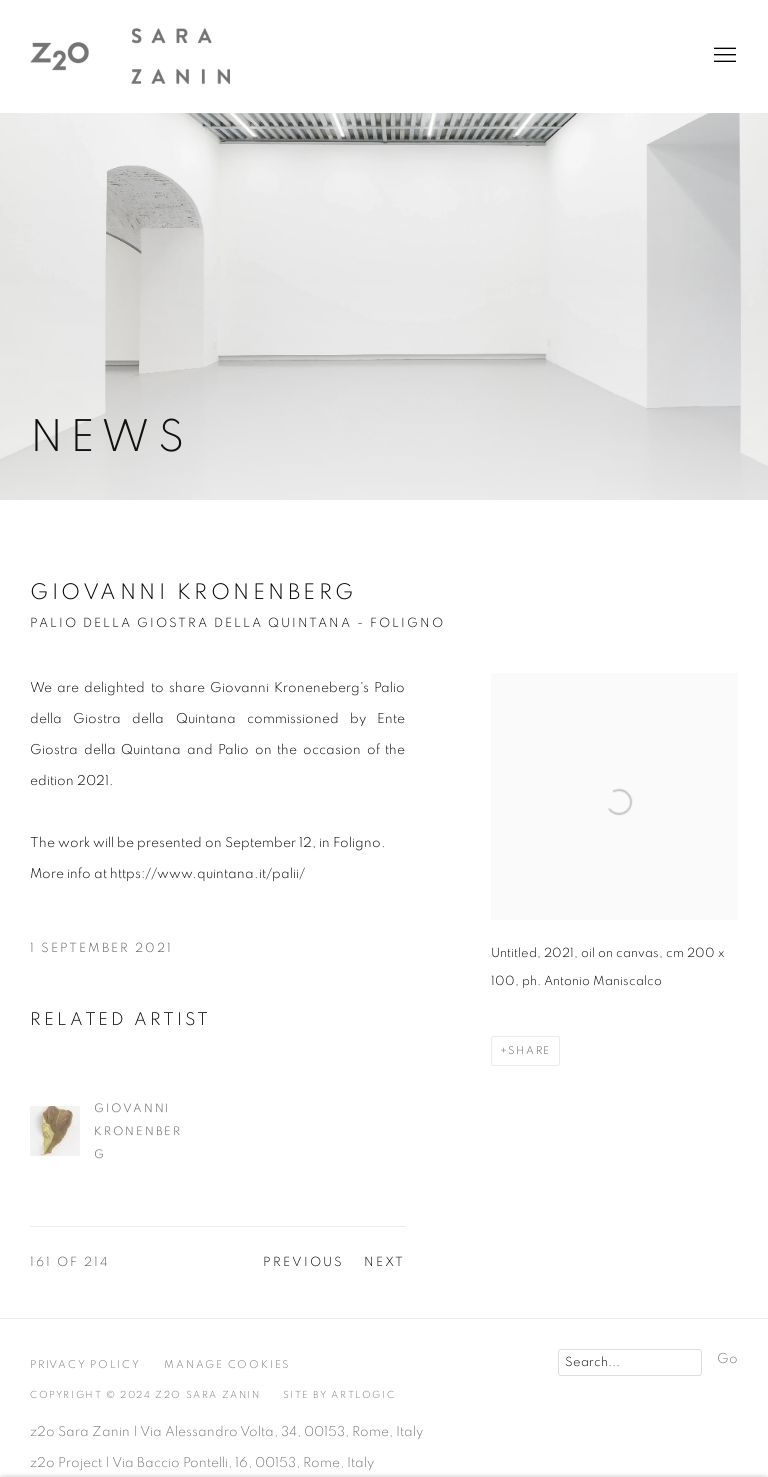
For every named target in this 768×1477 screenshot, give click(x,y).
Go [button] (727, 1359)
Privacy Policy (85, 1364)
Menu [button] (723, 56)
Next (384, 1262)
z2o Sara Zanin (130, 56)
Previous (303, 1262)
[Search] (630, 1362)
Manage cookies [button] (227, 1364)
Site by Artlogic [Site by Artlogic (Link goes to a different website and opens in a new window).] (339, 1395)
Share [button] (529, 1050)
